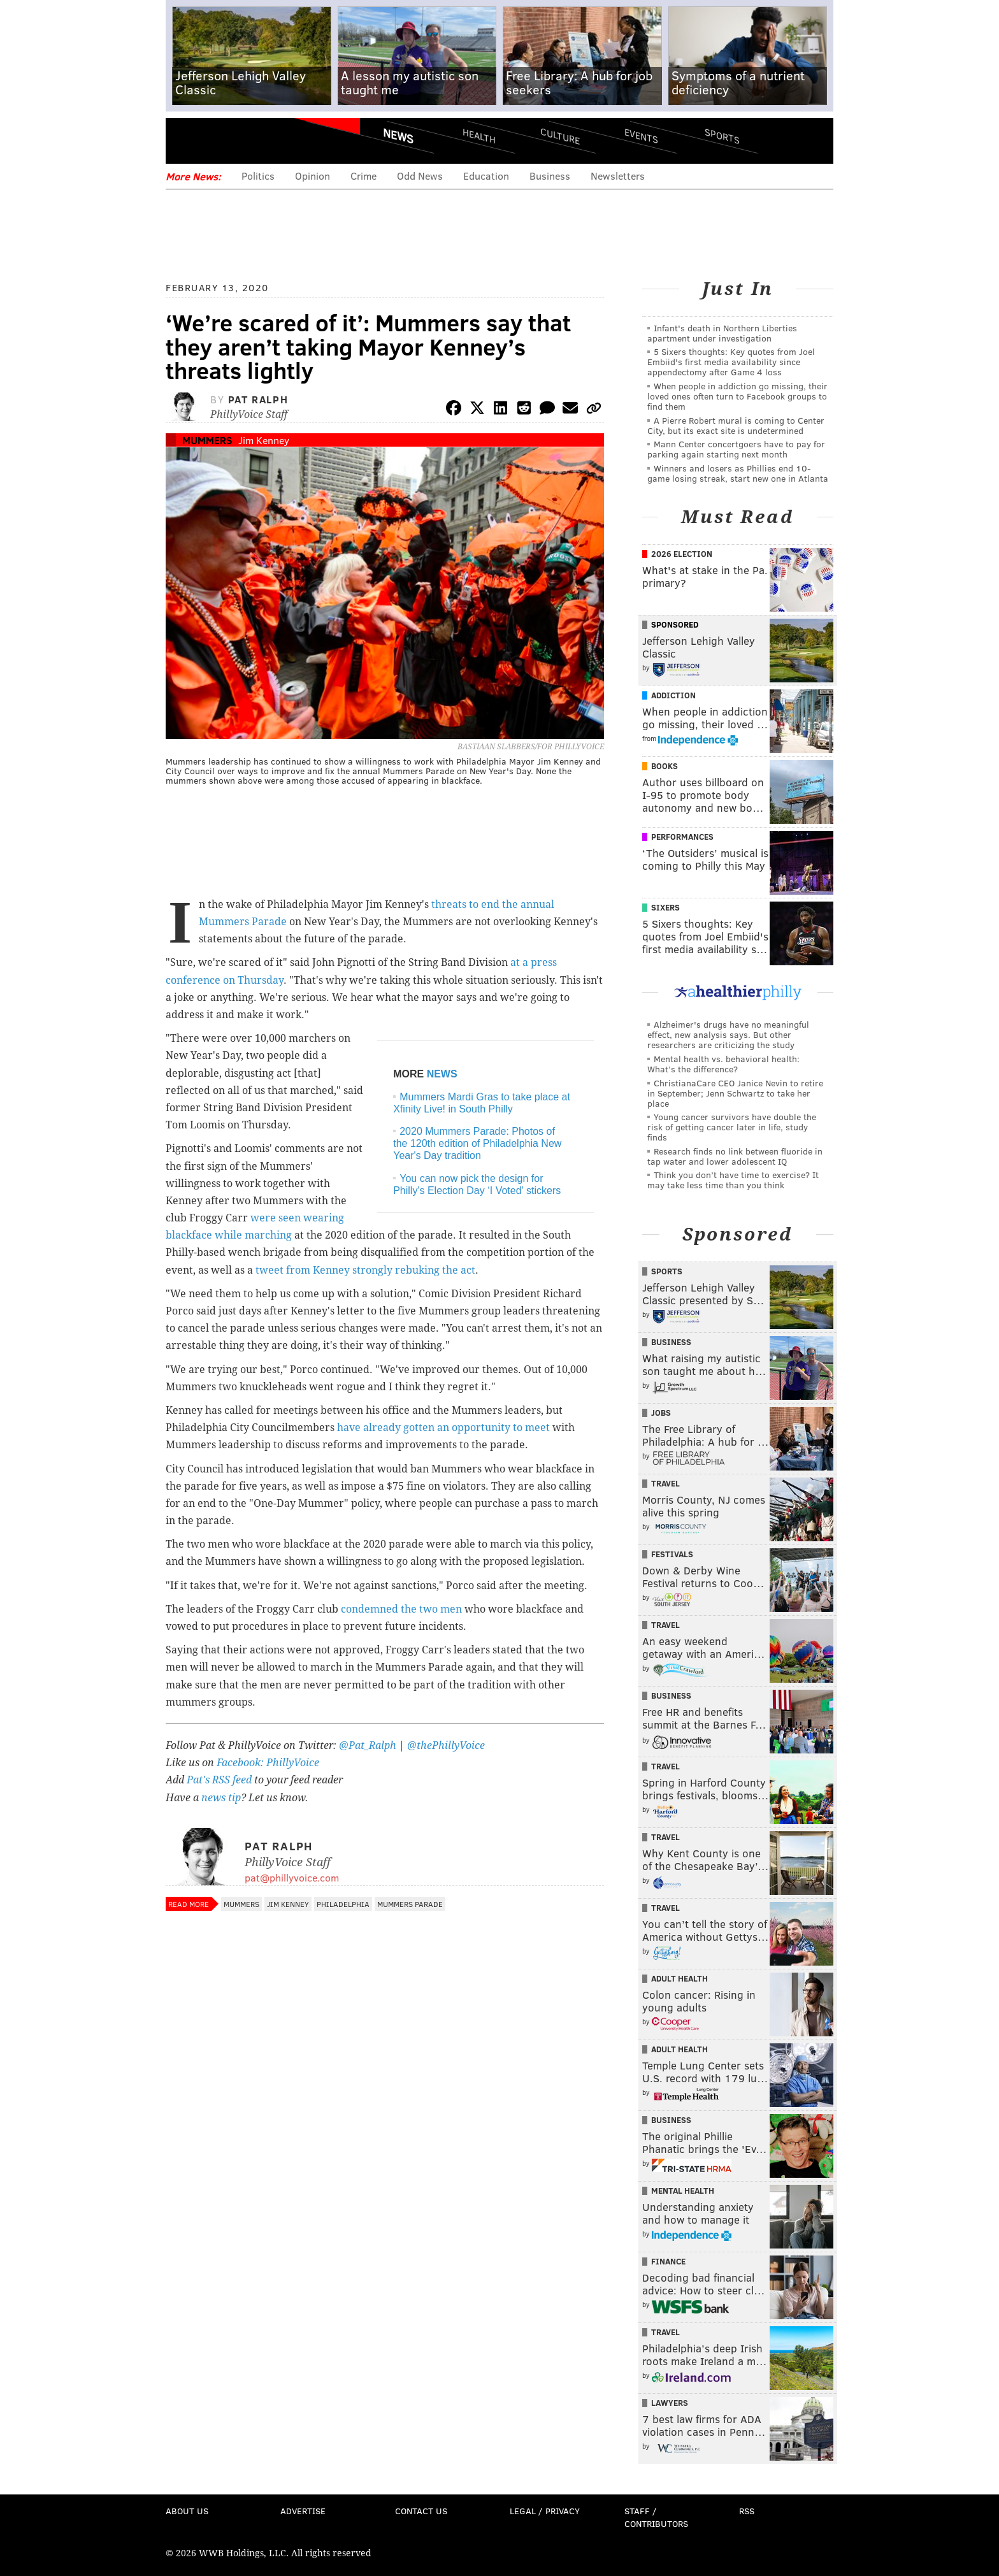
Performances (682, 836)
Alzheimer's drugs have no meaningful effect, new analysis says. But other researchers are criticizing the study (728, 1034)
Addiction (673, 695)
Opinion (312, 175)
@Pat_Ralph (367, 1745)
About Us (187, 2511)
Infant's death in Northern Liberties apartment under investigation (722, 333)
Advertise (303, 2511)
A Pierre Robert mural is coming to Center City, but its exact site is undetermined (735, 425)
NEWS (442, 1074)
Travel (665, 1483)
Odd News (420, 175)
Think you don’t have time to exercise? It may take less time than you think (733, 1180)
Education (486, 175)
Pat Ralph (258, 399)
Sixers (665, 907)
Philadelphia (343, 1904)
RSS (746, 2511)
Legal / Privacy (545, 2511)
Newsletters (618, 175)
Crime (363, 175)
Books (664, 766)
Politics (258, 175)
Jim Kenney (263, 440)
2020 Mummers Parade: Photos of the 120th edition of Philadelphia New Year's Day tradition (477, 1143)
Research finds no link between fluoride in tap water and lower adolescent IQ (735, 1156)
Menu (186, 140)
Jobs (661, 1412)
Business (549, 175)
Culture (560, 135)
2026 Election (681, 553)
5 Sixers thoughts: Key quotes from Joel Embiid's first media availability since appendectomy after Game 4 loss (731, 361)
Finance (668, 2261)
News (398, 135)
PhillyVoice (253, 140)
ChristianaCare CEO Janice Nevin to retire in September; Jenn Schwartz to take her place (735, 1093)
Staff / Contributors (656, 2517)
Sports (722, 136)
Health (479, 135)
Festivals (672, 1554)
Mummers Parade (410, 1904)
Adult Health (679, 1978)
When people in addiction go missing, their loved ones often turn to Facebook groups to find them (737, 396)
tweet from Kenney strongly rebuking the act (365, 1270)
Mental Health (682, 2190)
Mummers (207, 440)
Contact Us (421, 2511)
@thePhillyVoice (446, 1745)
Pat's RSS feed (219, 1780)
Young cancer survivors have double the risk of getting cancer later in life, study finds (731, 1127)
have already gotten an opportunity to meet (443, 1427)
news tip (221, 1798)
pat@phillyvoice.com (292, 1877)
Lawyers (669, 2402)
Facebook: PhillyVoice (268, 1763)
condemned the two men (401, 1609)
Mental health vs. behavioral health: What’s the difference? (723, 1064)
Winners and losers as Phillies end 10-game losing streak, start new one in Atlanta (737, 473)
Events (641, 135)
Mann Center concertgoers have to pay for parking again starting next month (736, 449)
